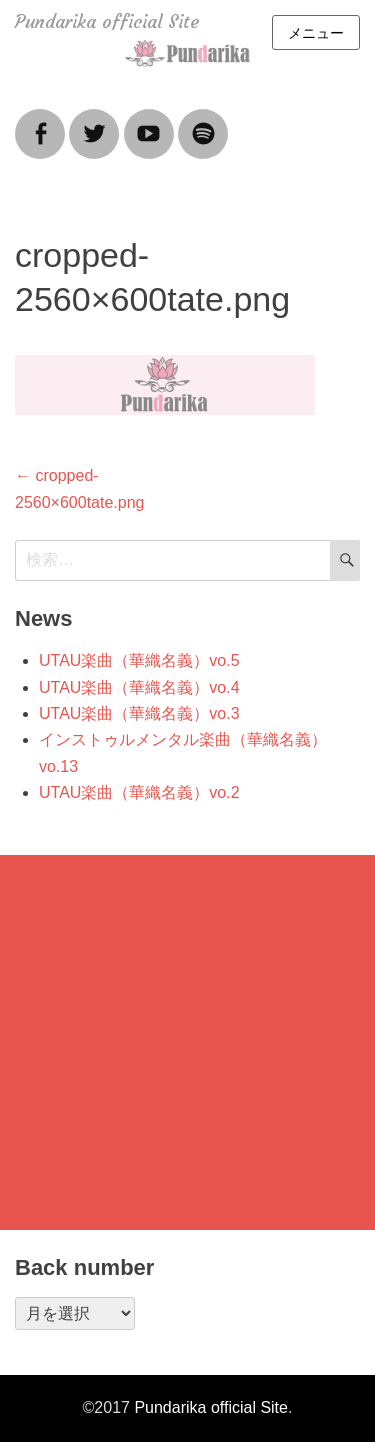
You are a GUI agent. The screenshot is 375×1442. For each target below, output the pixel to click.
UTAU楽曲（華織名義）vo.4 (139, 687)
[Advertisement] (187, 1042)
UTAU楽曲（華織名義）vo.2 (139, 792)
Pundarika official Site (107, 21)
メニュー (316, 33)
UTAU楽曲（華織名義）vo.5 (139, 660)
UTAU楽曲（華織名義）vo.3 (139, 713)
